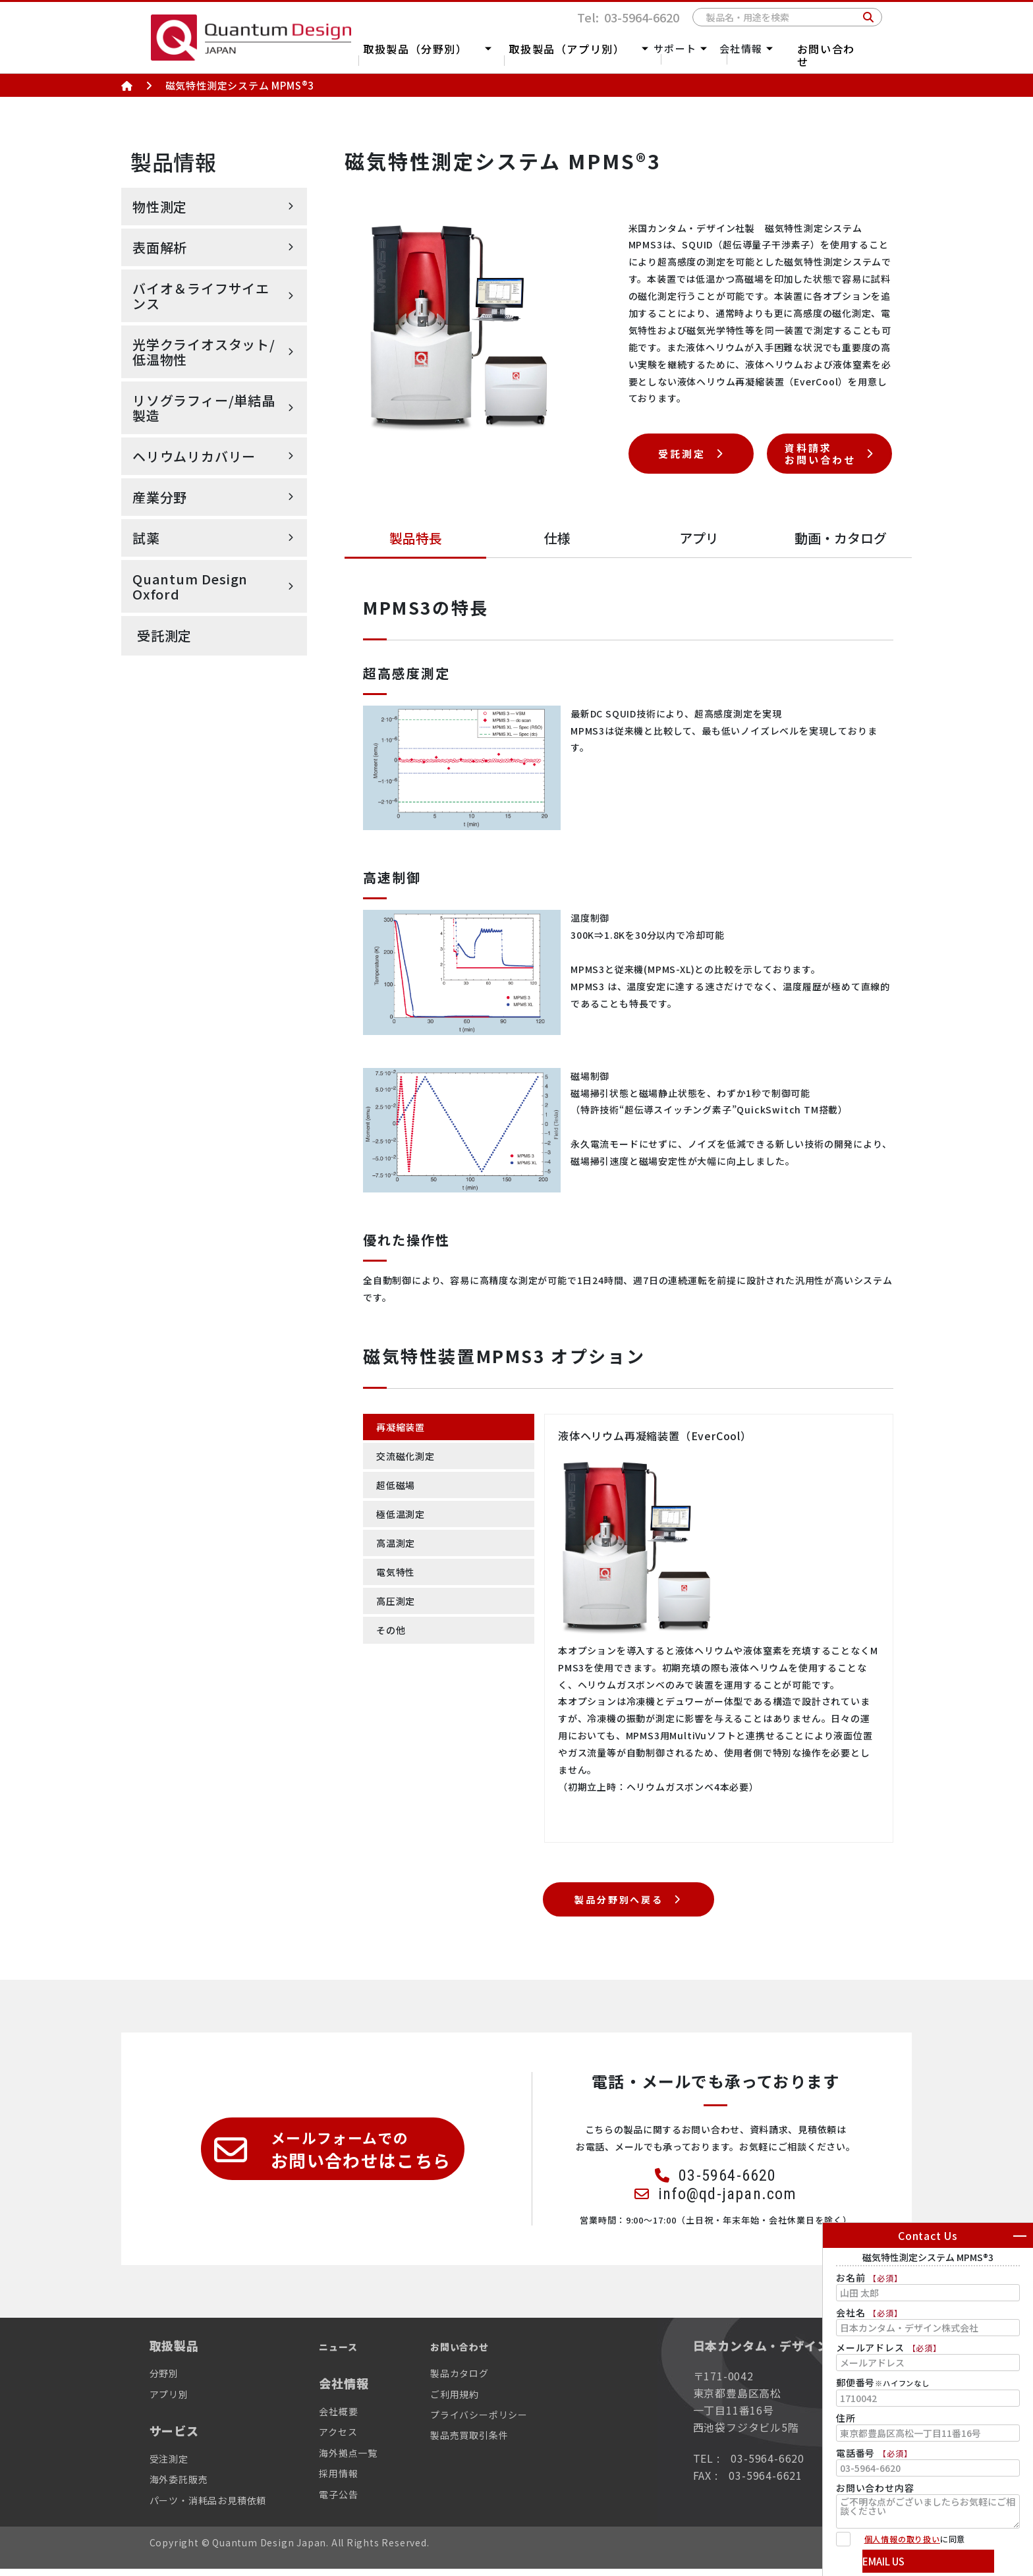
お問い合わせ (849, 54)
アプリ (699, 537)
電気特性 (398, 1580)
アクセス (356, 2438)
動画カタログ (841, 537)
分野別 (166, 2380)
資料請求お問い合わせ (820, 453)
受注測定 (172, 2465)
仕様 (557, 537)
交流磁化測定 (409, 1458)
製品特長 (415, 537)
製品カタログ (487, 2380)
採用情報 (357, 2480)
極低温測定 (404, 1519)
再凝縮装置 (404, 1428)
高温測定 (398, 1549)
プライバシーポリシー (509, 2421)
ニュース (359, 2352)
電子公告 (357, 2500)
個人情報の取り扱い (902, 2538)
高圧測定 (398, 1611)
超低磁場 (398, 1489)
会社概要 (357, 2418)
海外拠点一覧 (368, 2459)
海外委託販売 (183, 2486)
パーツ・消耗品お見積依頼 (216, 2506)
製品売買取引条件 (498, 2442)
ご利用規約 (481, 2401)
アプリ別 (172, 2401)
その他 (392, 1642)
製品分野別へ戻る (617, 1903)
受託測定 (164, 635)
